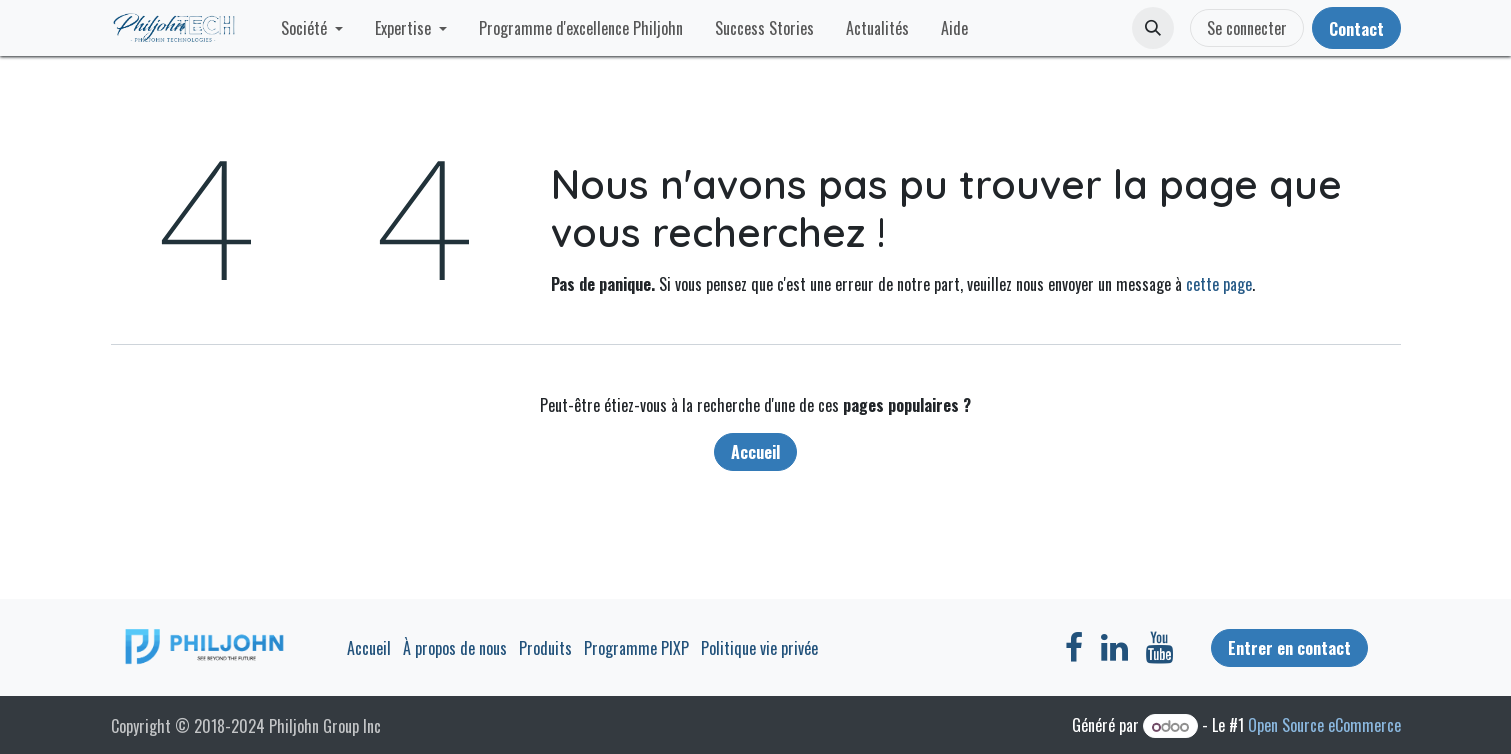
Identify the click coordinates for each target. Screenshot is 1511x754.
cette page (1219, 284)
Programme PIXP (636, 648)
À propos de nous (455, 648)
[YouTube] (1159, 648)
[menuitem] (312, 28)
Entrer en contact (1289, 648)
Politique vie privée (759, 648)
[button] (1153, 28)
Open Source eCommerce (1324, 725)
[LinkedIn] (1114, 648)
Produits (545, 648)
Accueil (755, 452)
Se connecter (1247, 28)
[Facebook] (1074, 648)
